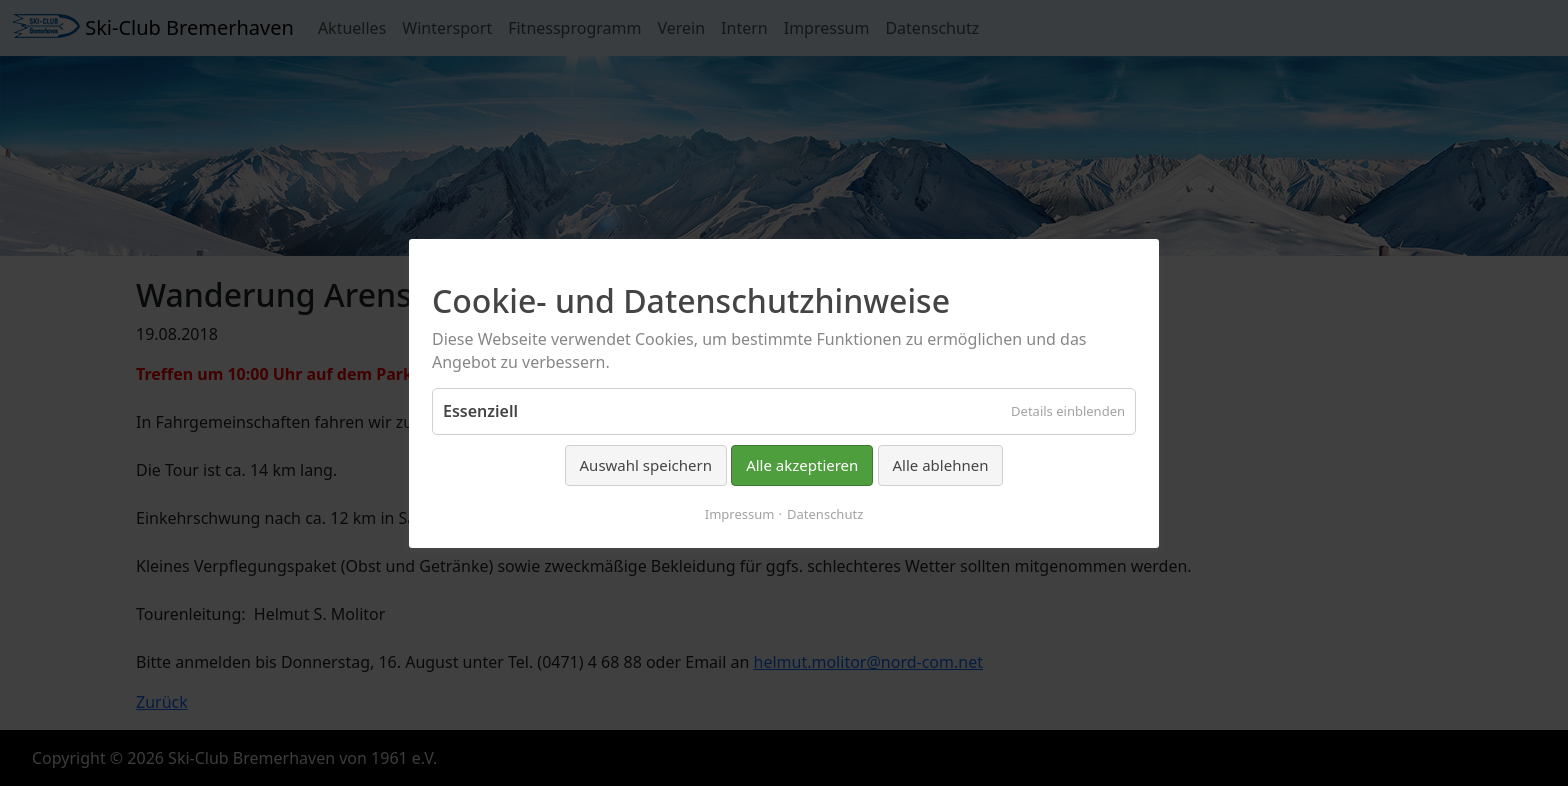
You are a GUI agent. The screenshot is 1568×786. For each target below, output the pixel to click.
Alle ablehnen (941, 465)
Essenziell (480, 411)
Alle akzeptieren (802, 465)
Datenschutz (825, 513)
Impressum (740, 513)
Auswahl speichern (646, 465)
